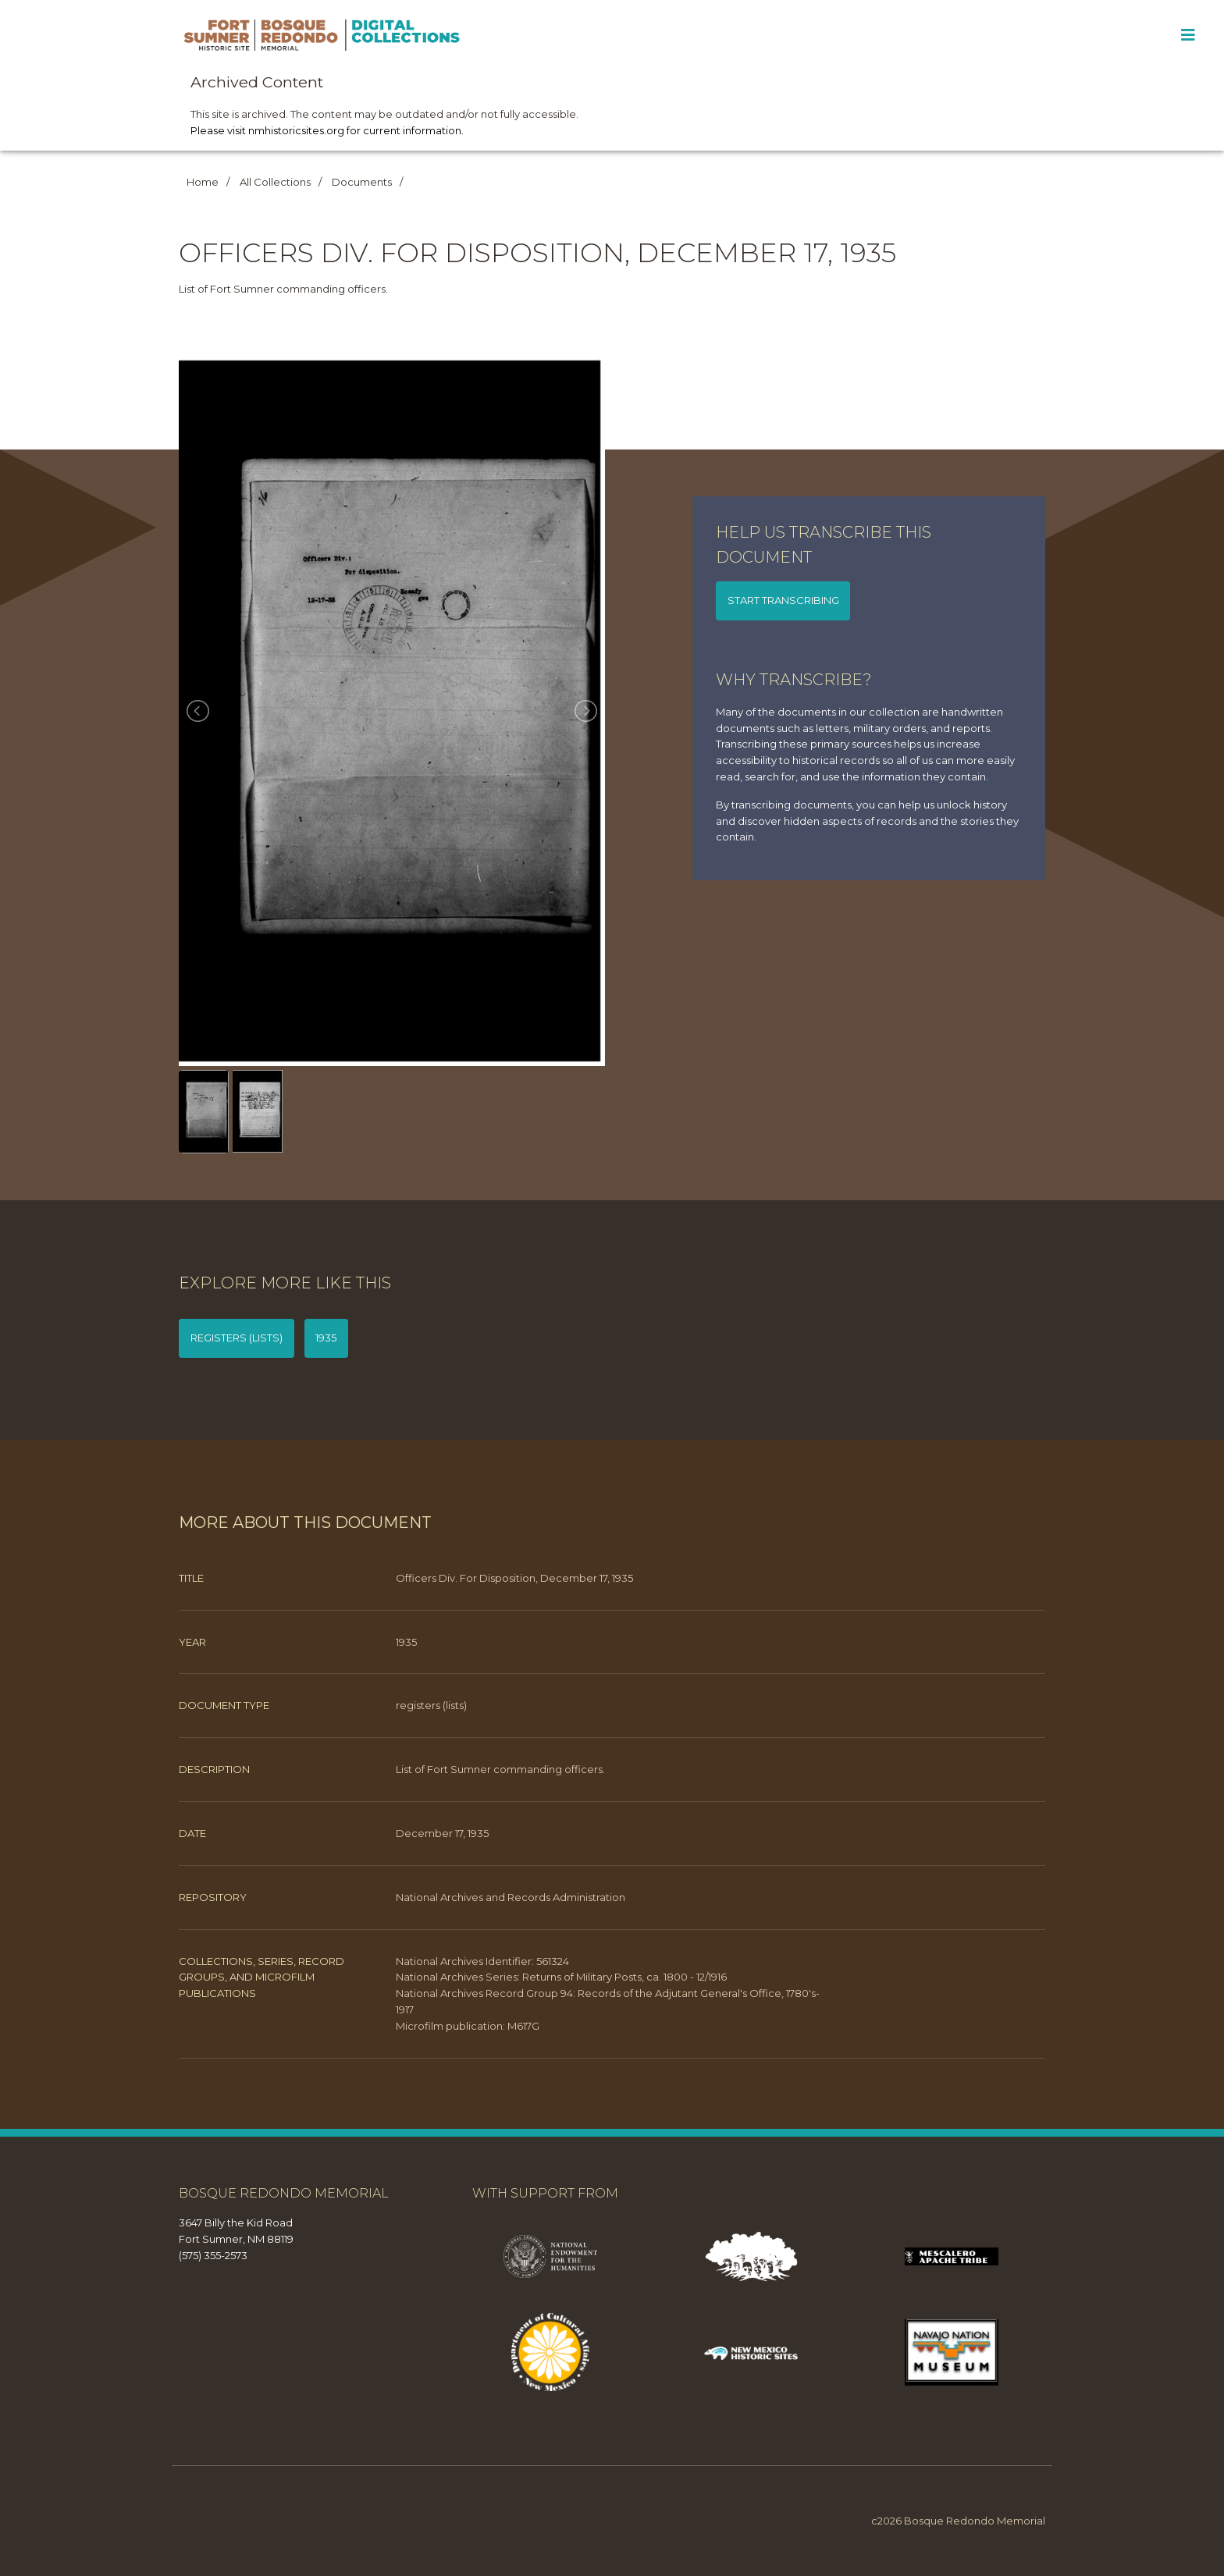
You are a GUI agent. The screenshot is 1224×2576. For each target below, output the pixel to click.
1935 (325, 1337)
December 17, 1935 (442, 1833)
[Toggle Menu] (1188, 35)
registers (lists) (236, 1337)
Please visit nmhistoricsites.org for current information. (327, 130)
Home (203, 182)
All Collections (275, 182)
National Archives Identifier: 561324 (482, 1961)
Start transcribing (783, 600)
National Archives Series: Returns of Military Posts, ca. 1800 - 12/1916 (561, 1976)
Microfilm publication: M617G (467, 2026)
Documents (362, 182)
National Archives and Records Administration (510, 1897)
